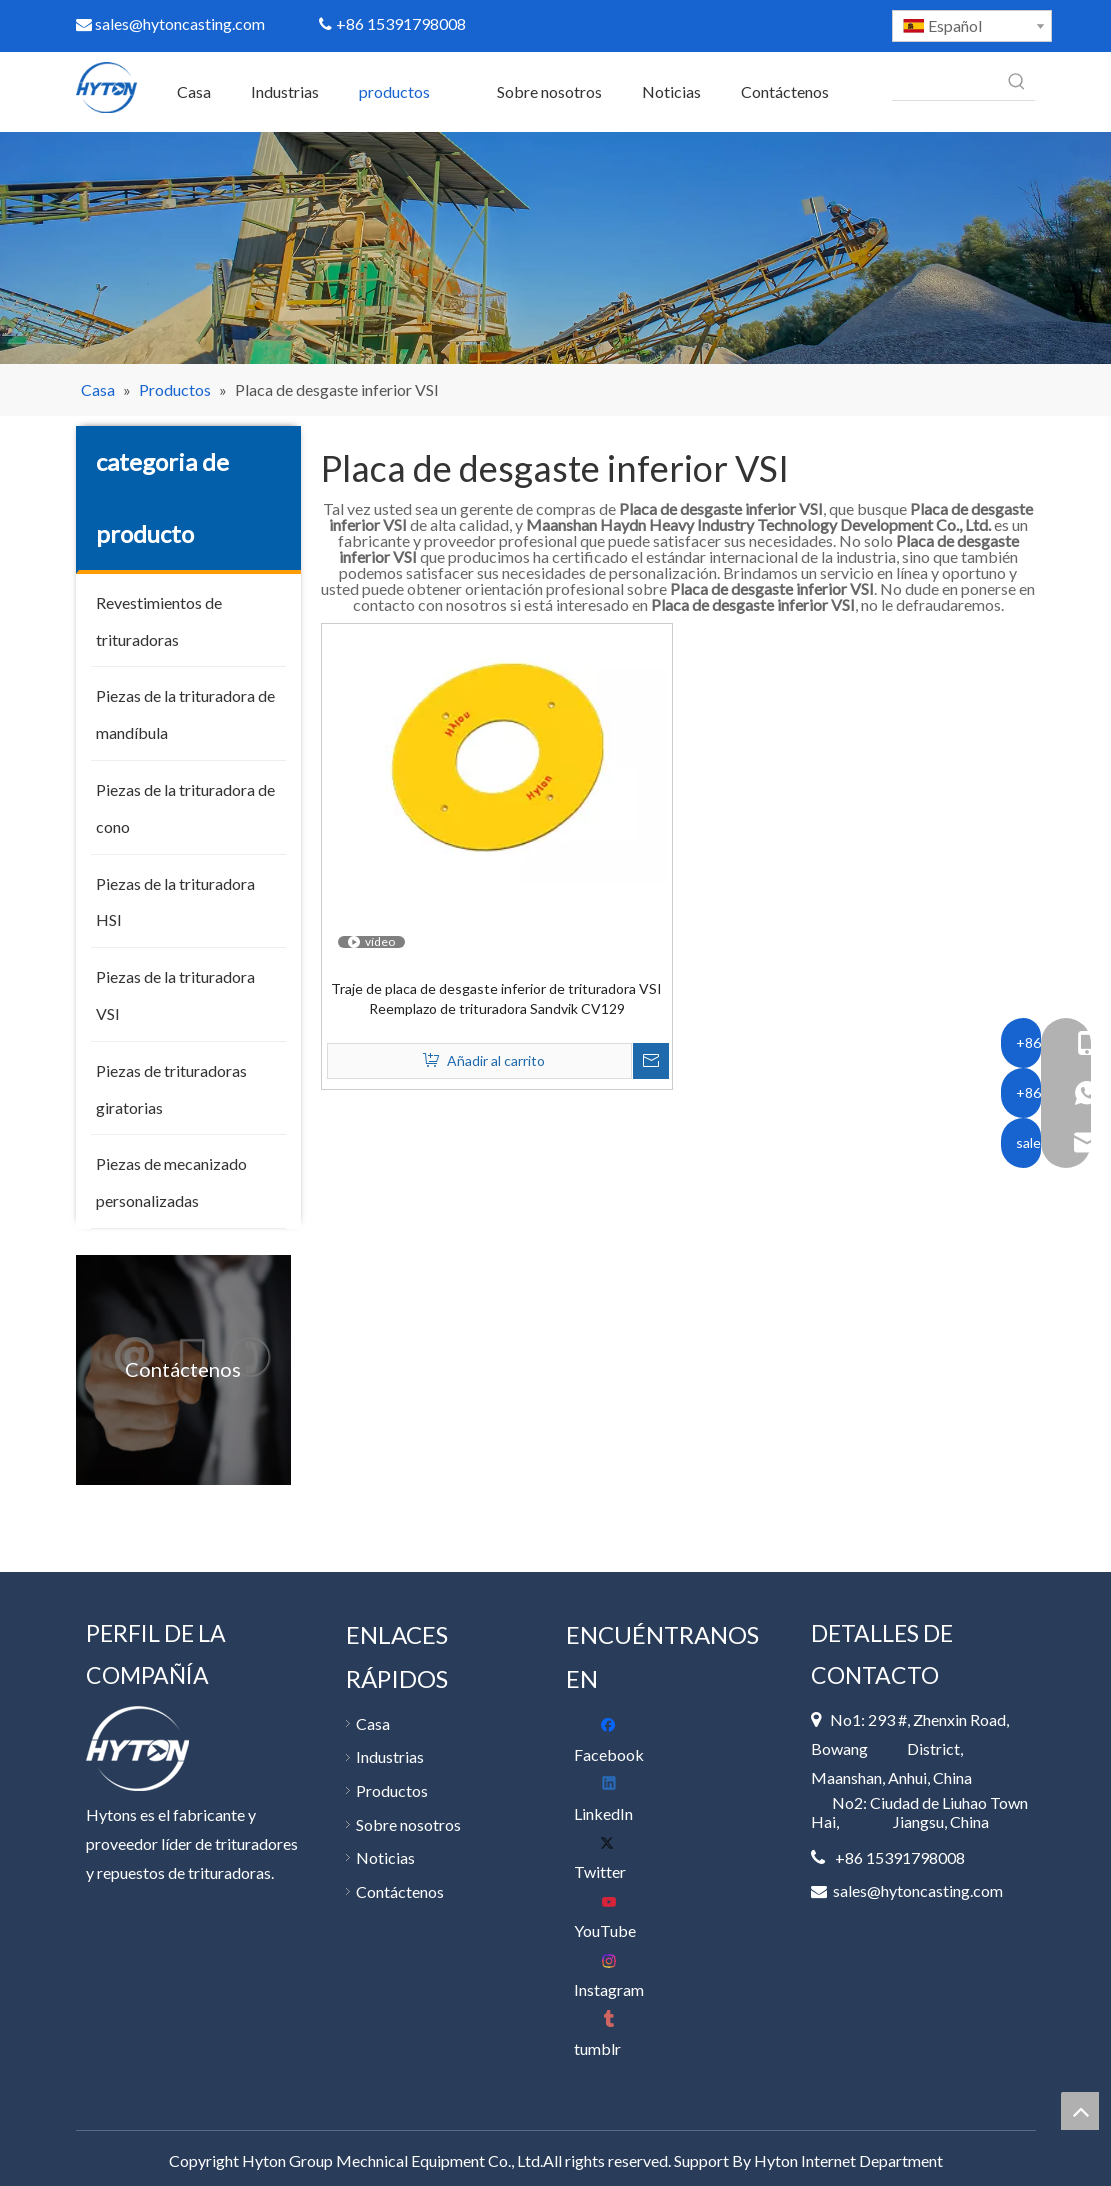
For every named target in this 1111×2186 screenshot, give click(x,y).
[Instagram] (615, 1975)
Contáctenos (400, 1891)
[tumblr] (615, 2034)
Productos (392, 1790)
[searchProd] (945, 82)
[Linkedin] (615, 1799)
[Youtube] (615, 1916)
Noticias (385, 1857)
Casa (373, 1723)
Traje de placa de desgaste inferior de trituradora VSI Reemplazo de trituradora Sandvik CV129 (496, 998)
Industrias (390, 1756)
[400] (555, 247)
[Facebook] (615, 1740)
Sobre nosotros (408, 1824)
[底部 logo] (137, 1748)
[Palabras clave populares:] (1017, 82)
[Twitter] (615, 1857)
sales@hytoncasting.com (170, 23)
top (1080, 2111)
